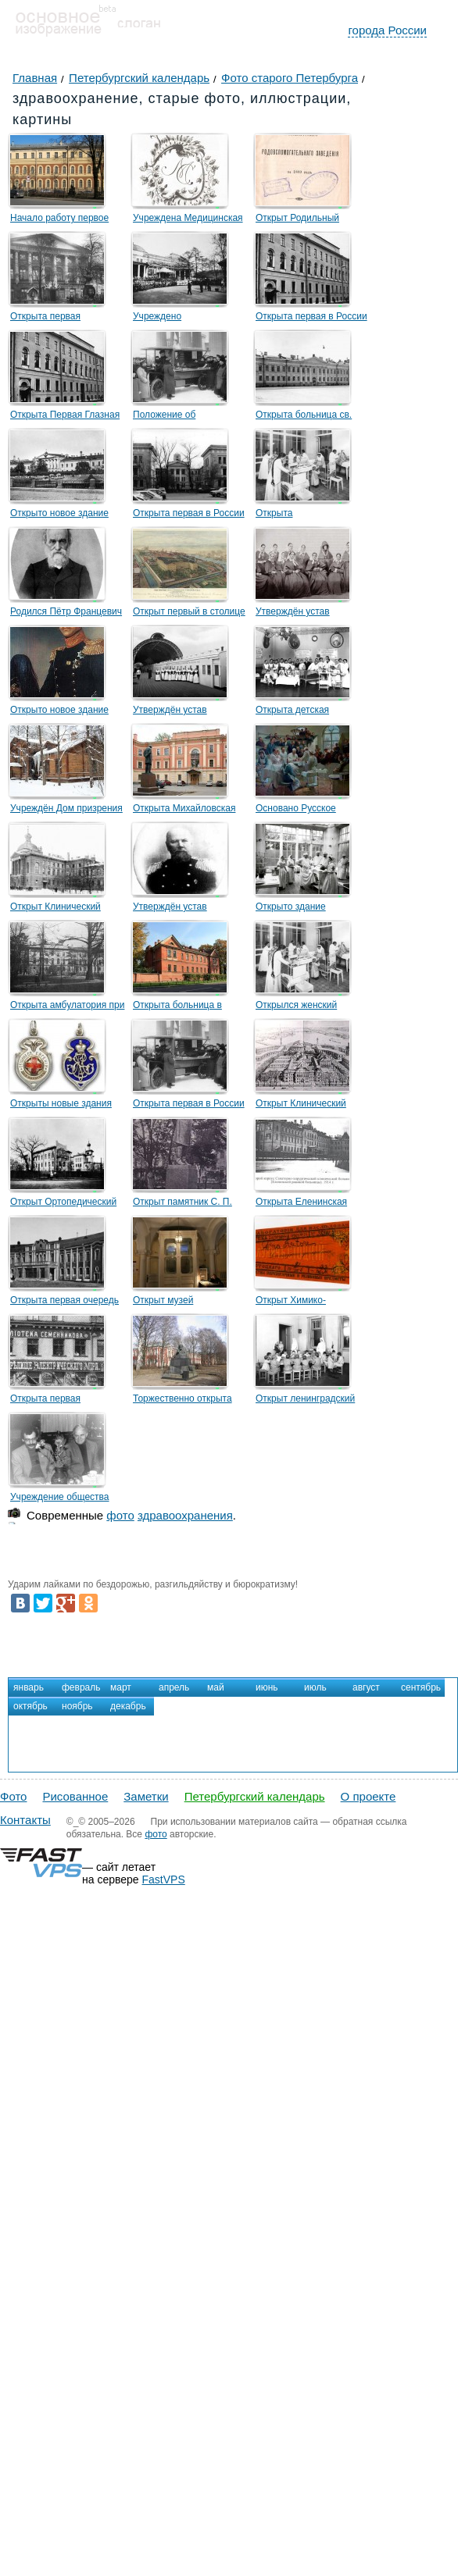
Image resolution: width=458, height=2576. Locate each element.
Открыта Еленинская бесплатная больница (303, 1204)
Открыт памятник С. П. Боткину (182, 1204)
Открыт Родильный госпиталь (297, 220)
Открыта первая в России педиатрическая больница (190, 515)
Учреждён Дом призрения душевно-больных (66, 810)
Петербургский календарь (254, 1796)
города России (387, 30)
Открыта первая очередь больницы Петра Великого (67, 1302)
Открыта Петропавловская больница (294, 515)
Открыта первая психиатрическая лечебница (47, 318)
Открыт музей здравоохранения (171, 1302)
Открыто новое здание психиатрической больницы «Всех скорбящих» (59, 515)
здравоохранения (185, 1515)
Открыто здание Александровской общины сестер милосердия (313, 909)
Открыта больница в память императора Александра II (177, 1007)
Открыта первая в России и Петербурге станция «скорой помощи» (189, 1105)
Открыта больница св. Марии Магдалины (304, 417)
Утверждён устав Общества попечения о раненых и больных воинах (183, 712)
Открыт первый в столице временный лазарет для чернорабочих (189, 614)
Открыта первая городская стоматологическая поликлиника (52, 1401)
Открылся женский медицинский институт (304, 1007)
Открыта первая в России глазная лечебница (311, 318)
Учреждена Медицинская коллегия (188, 220)
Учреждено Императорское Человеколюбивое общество (173, 318)
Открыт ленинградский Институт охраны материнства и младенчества (305, 1401)
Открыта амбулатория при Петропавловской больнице (67, 1007)
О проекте (368, 1796)
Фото (13, 1796)
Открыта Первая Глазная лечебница (65, 417)
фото (120, 1515)
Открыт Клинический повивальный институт (305, 1105)
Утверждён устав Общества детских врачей (189, 909)
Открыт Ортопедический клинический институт (63, 1204)
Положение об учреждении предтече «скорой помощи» (180, 417)
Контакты (25, 1819)
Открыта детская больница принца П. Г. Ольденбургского (304, 712)
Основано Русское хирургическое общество (309, 810)
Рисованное (75, 1796)
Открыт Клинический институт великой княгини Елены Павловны (66, 909)
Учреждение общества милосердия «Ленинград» (66, 1499)
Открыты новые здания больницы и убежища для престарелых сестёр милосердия (66, 1105)
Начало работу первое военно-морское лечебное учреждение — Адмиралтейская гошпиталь (67, 220)
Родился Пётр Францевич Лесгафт (66, 614)
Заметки (145, 1796)
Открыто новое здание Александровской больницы (59, 712)
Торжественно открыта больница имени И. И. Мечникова (182, 1401)
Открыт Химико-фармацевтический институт (297, 1302)
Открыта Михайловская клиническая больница (184, 810)
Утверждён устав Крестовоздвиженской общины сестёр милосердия (304, 614)
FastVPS (163, 1879)
